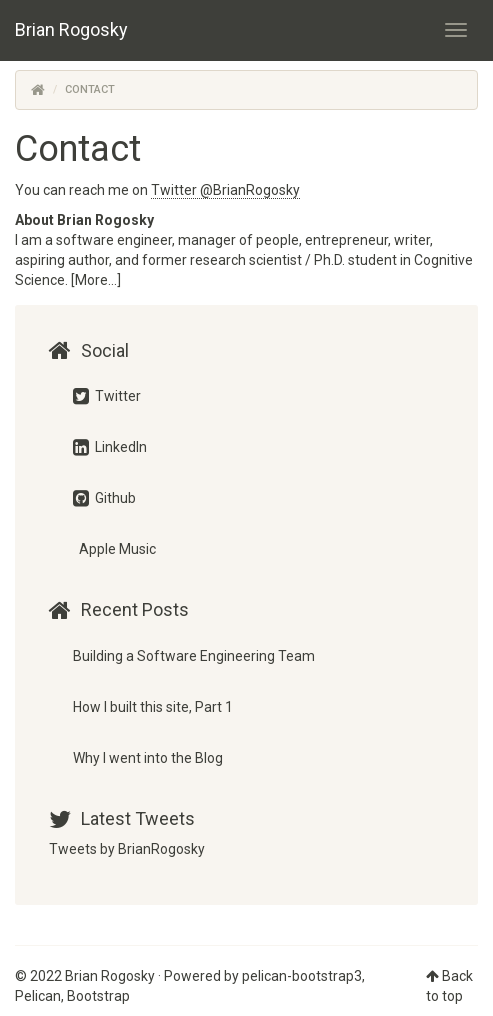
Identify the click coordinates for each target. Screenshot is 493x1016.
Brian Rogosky (71, 29)
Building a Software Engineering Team (194, 656)
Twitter (107, 396)
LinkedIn (110, 447)
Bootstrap (98, 996)
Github (104, 498)
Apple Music (116, 549)
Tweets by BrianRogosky (127, 849)
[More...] (96, 280)
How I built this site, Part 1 (153, 707)
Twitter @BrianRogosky (225, 190)
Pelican (38, 996)
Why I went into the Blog (148, 758)
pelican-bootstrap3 (302, 976)
